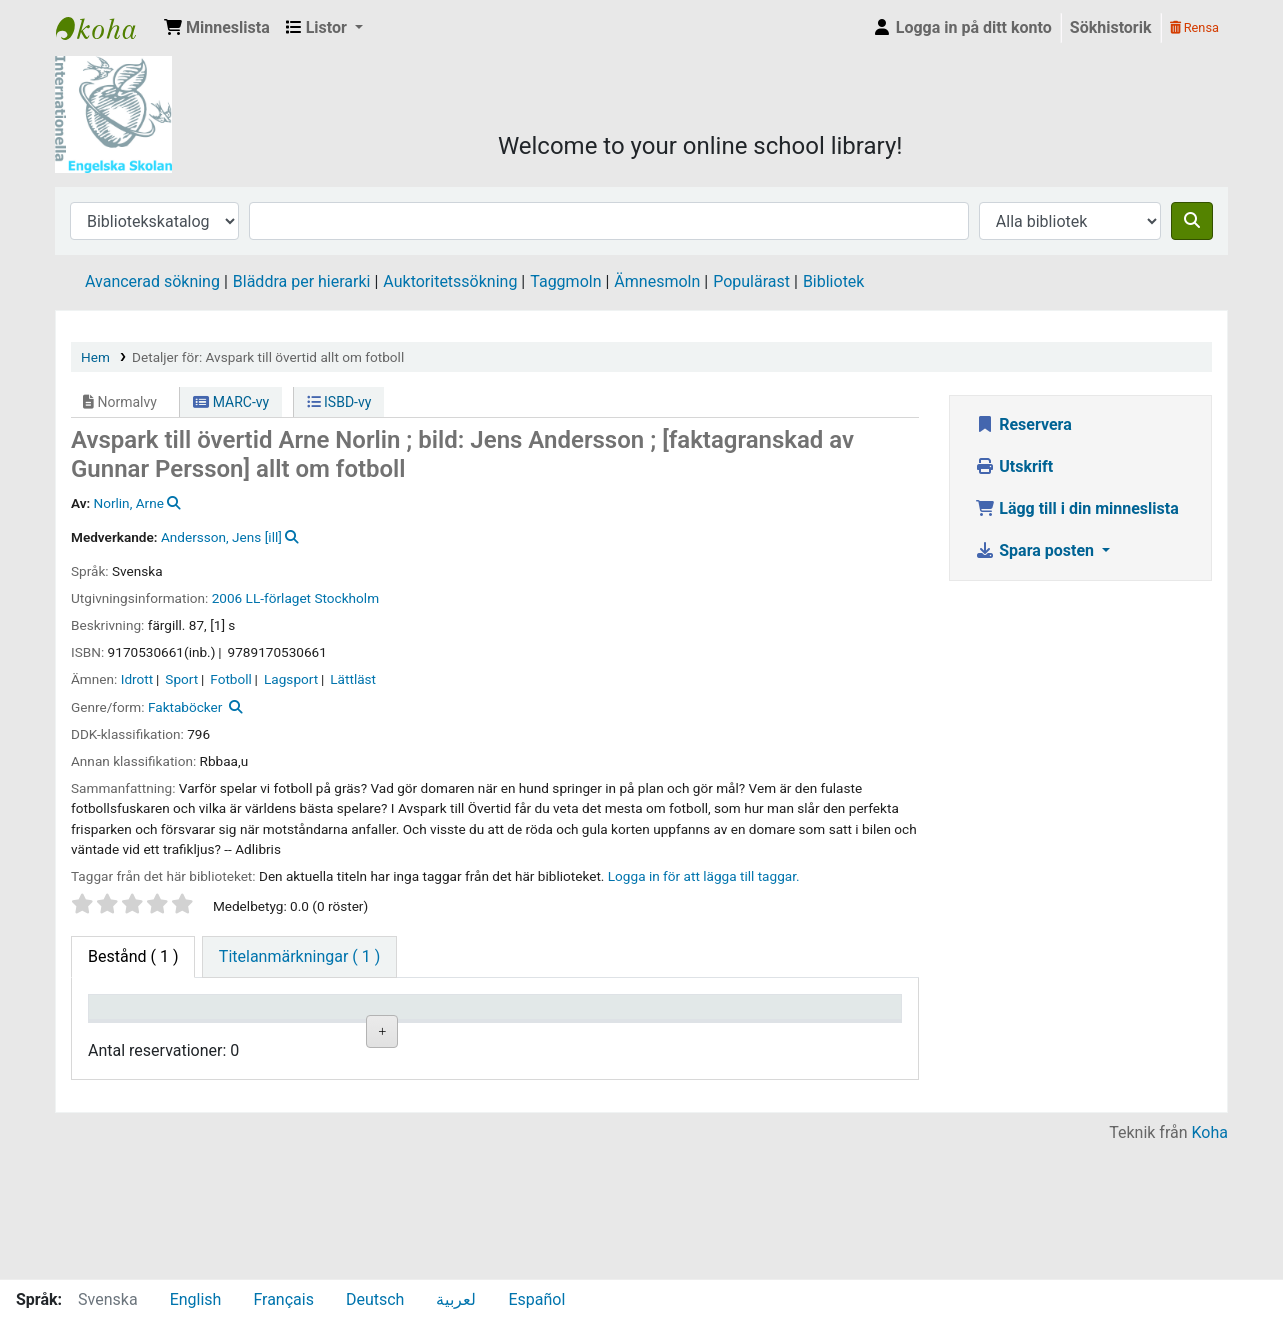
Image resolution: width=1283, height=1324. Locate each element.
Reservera (1023, 424)
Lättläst (353, 679)
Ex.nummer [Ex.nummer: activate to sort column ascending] (545, 1036)
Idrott (137, 679)
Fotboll (231, 679)
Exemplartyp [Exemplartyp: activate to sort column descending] (141, 1036)
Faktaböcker (185, 707)
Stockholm (346, 598)
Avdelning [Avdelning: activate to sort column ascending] (336, 1036)
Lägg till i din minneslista (1077, 508)
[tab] (299, 957)
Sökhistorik (1111, 27)
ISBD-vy (339, 402)
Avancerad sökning (152, 281)
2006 (227, 598)
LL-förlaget (278, 598)
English (196, 1299)
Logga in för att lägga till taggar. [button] (704, 876)
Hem (95, 357)
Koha (1210, 1266)
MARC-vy (231, 402)
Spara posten (1036, 550)
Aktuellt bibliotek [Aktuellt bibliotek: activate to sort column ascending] (231, 1026)
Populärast (751, 281)
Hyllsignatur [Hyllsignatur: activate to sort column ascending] (445, 1036)
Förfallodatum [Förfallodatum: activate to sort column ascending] (755, 1036)
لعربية (456, 1299)
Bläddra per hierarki (302, 281)
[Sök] (1192, 221)
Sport (181, 679)
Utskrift (1014, 466)
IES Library (106, 28)
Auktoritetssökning (450, 281)
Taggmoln (565, 281)
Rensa (1194, 27)
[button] (217, 28)
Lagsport (291, 679)
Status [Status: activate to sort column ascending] (630, 1036)
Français (283, 1299)
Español (536, 1299)
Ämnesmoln (657, 281)
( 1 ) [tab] (133, 956)
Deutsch (375, 1299)
